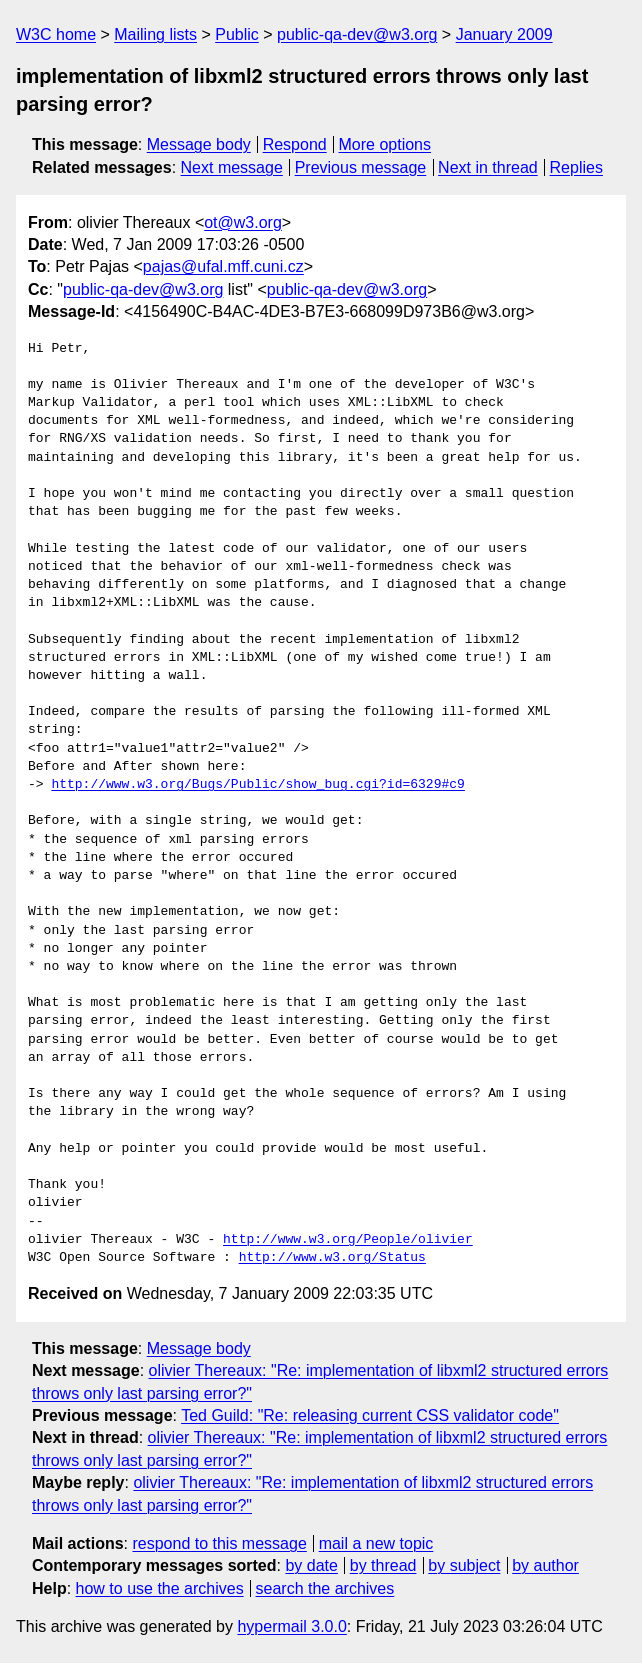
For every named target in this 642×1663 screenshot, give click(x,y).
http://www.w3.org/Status (332, 1258)
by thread (383, 1565)
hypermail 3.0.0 (291, 1626)
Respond (295, 144)
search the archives (325, 1588)
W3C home (56, 34)
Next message (232, 167)
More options (385, 144)
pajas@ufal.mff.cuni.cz (223, 266)
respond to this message (219, 1543)
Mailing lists (155, 34)
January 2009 (504, 34)
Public (237, 34)
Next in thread (488, 167)
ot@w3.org (243, 222)
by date (311, 1565)
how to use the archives (160, 1588)
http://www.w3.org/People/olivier (348, 1240)
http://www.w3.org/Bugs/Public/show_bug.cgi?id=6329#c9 (257, 785)
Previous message (361, 167)
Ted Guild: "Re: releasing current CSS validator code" (370, 1415)
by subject (464, 1565)
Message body (199, 144)
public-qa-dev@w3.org (357, 34)
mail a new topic (376, 1543)
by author (545, 1565)
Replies (576, 167)
